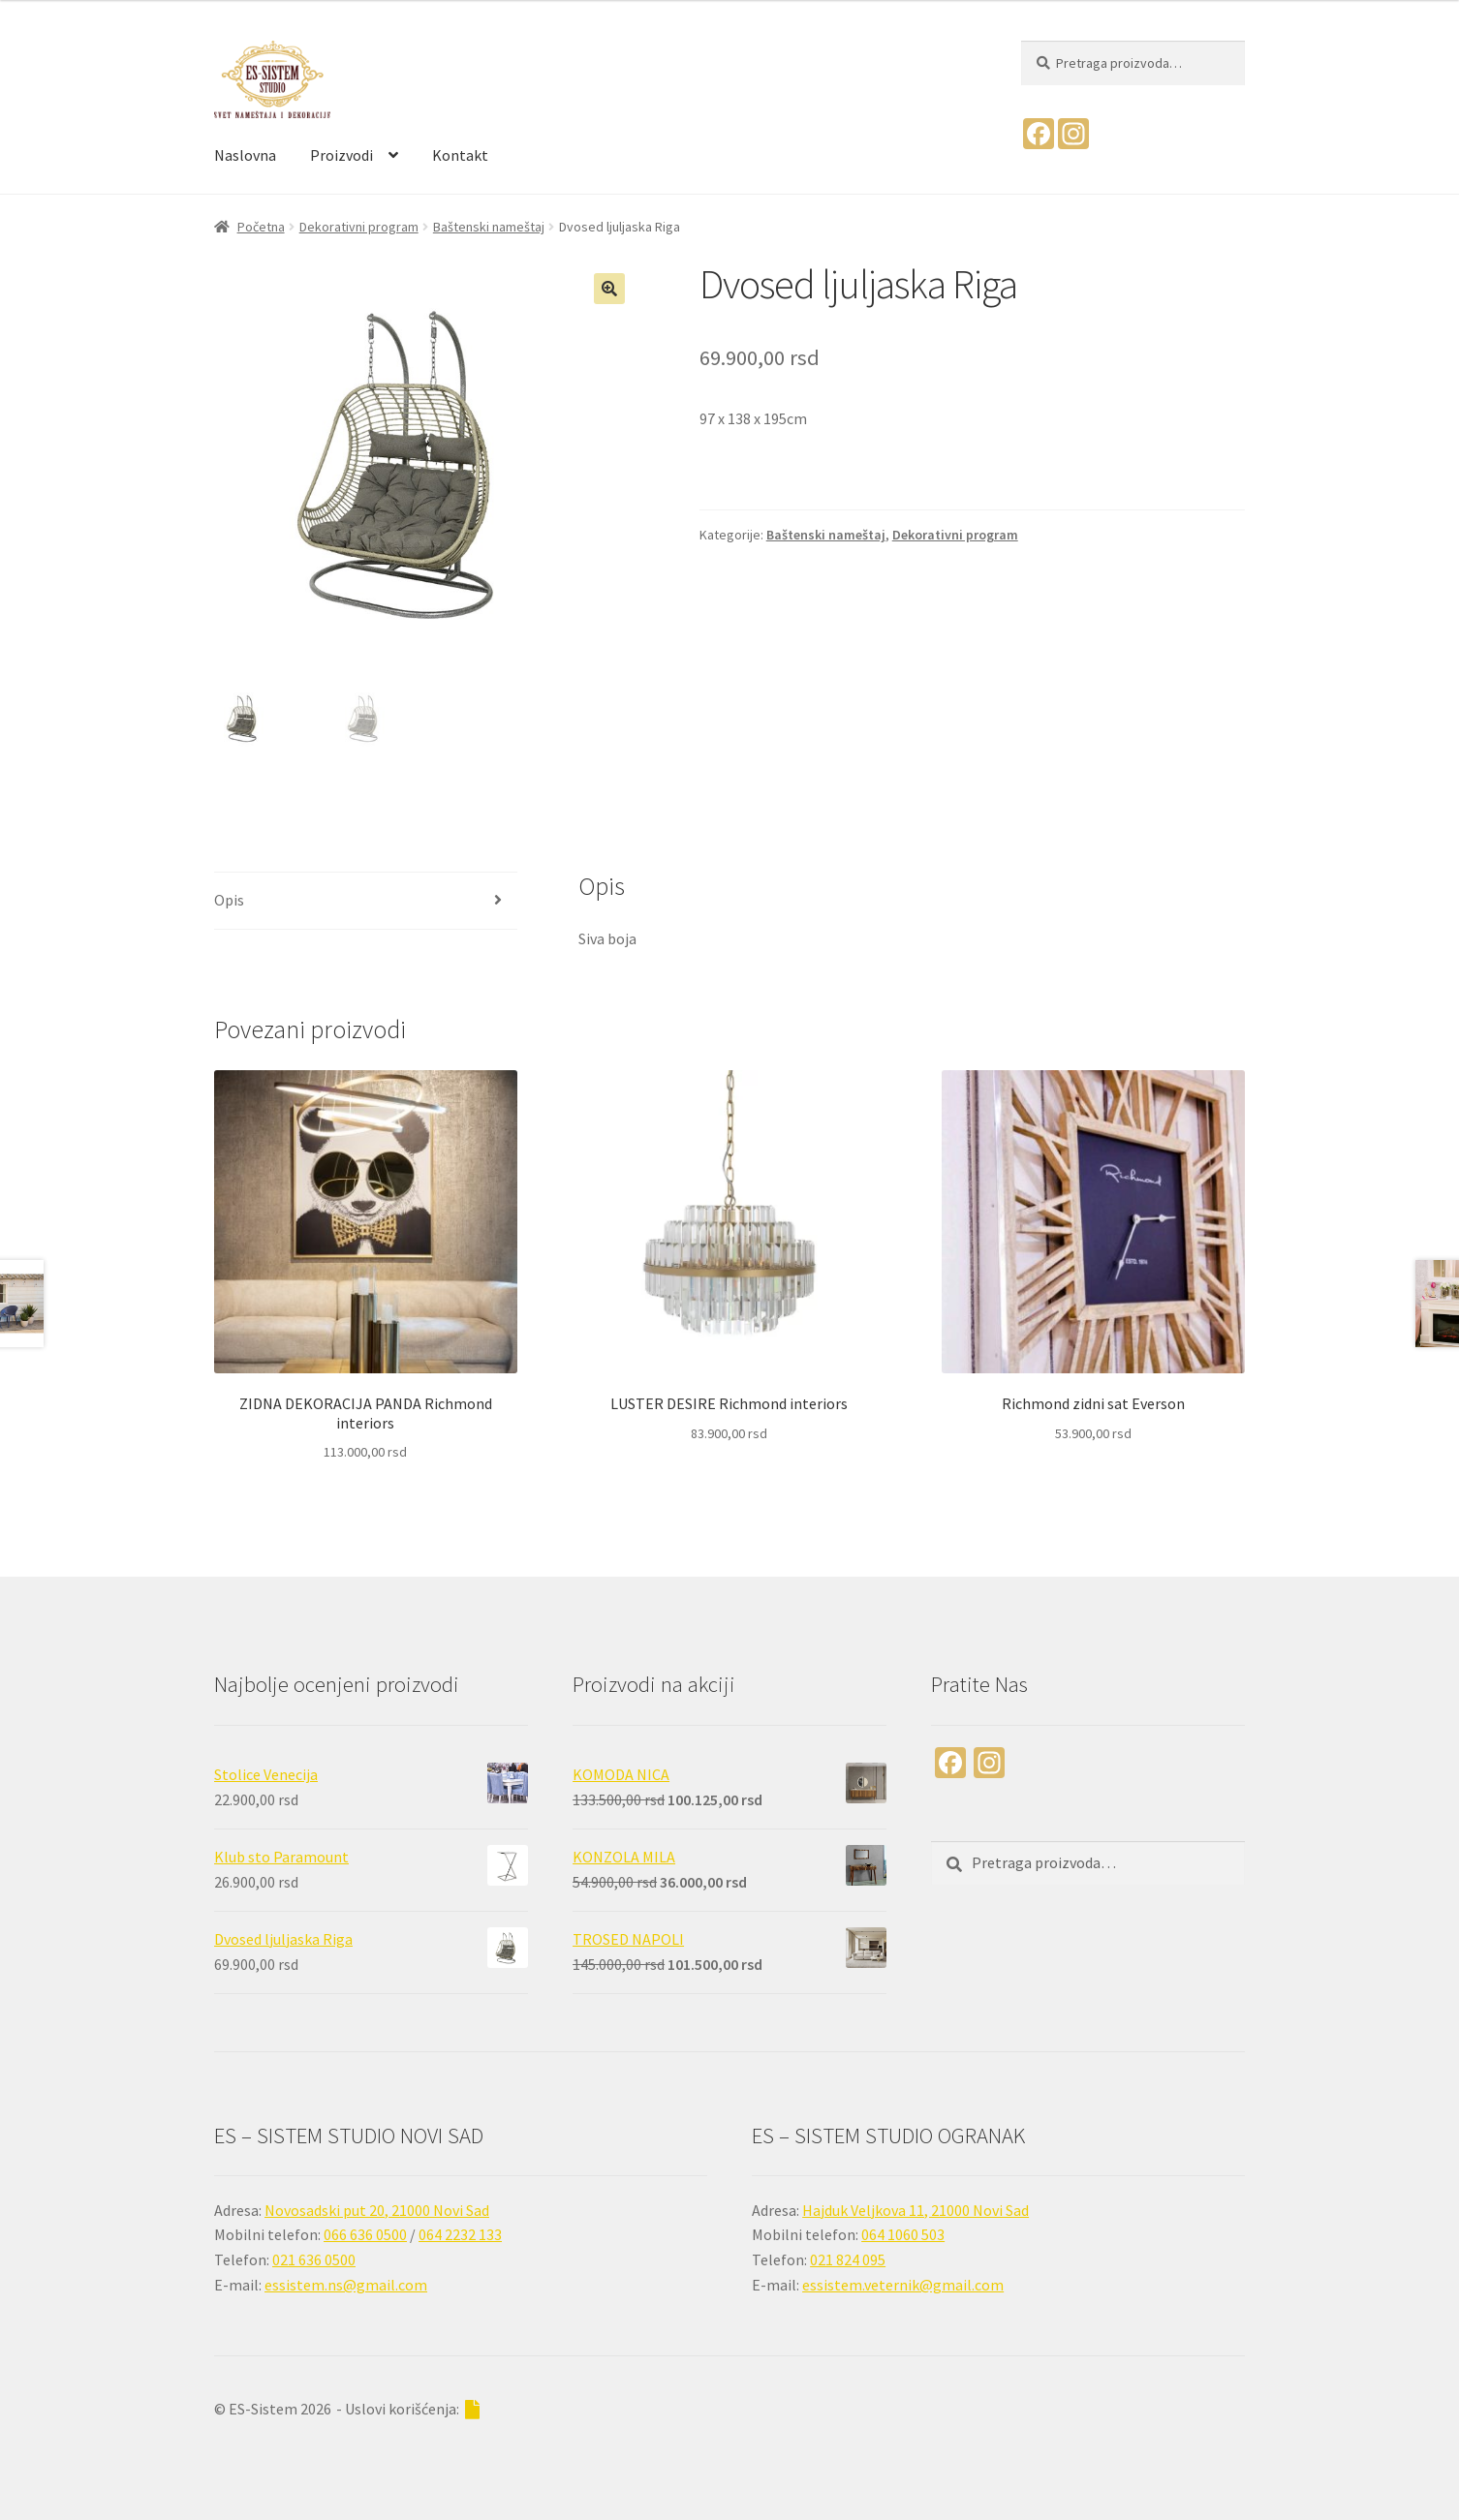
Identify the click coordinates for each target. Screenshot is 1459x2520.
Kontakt (460, 155)
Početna (261, 226)
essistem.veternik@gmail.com (903, 2284)
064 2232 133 (460, 2234)
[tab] (365, 901)
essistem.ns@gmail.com (345, 2284)
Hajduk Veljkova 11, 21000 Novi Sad (915, 2210)
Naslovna (245, 155)
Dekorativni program (359, 226)
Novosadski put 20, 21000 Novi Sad (376, 2210)
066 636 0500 (365, 2234)
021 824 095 (847, 2259)
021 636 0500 (314, 2259)
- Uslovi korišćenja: (408, 2409)
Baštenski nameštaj (488, 226)
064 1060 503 (903, 2234)
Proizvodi (341, 155)
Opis (229, 899)
